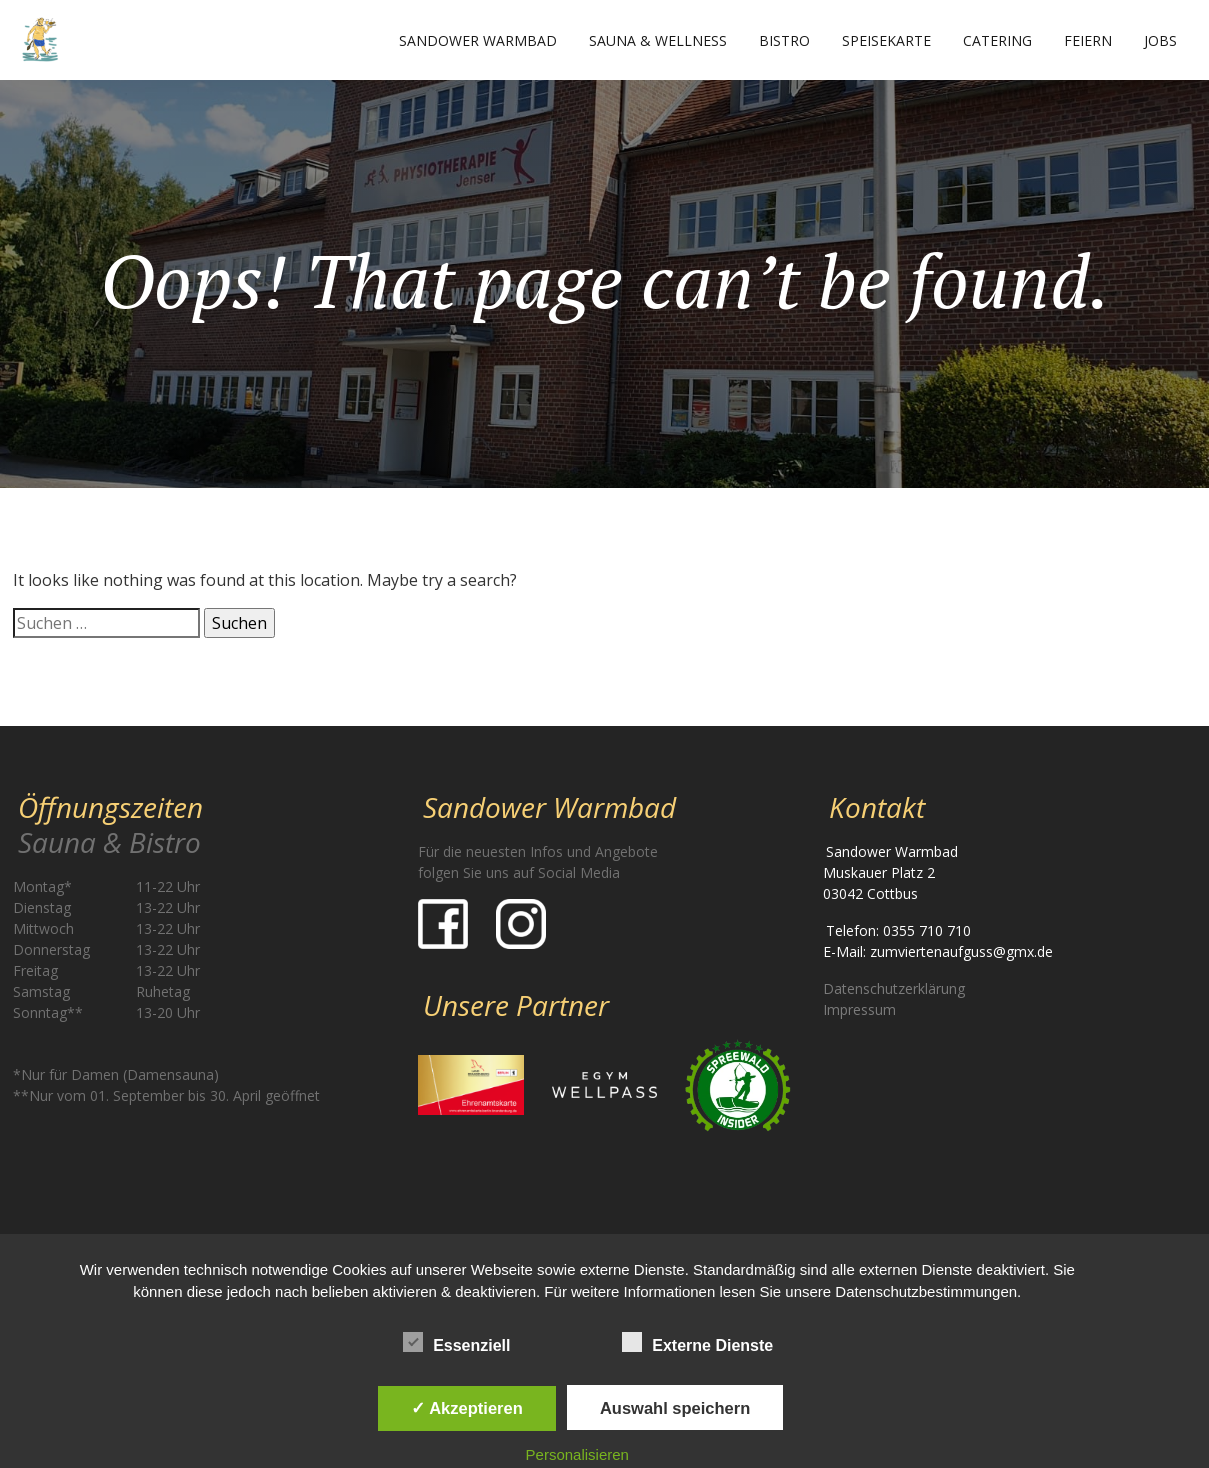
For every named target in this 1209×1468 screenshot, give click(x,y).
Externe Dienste (697, 1342)
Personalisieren (577, 1454)
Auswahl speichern (675, 1408)
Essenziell (456, 1342)
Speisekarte (886, 40)
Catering (997, 40)
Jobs (1160, 40)
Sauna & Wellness (658, 40)
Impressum (859, 1009)
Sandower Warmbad (478, 40)
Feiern (1088, 40)
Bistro (784, 40)
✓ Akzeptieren (467, 1408)
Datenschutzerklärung (894, 988)
